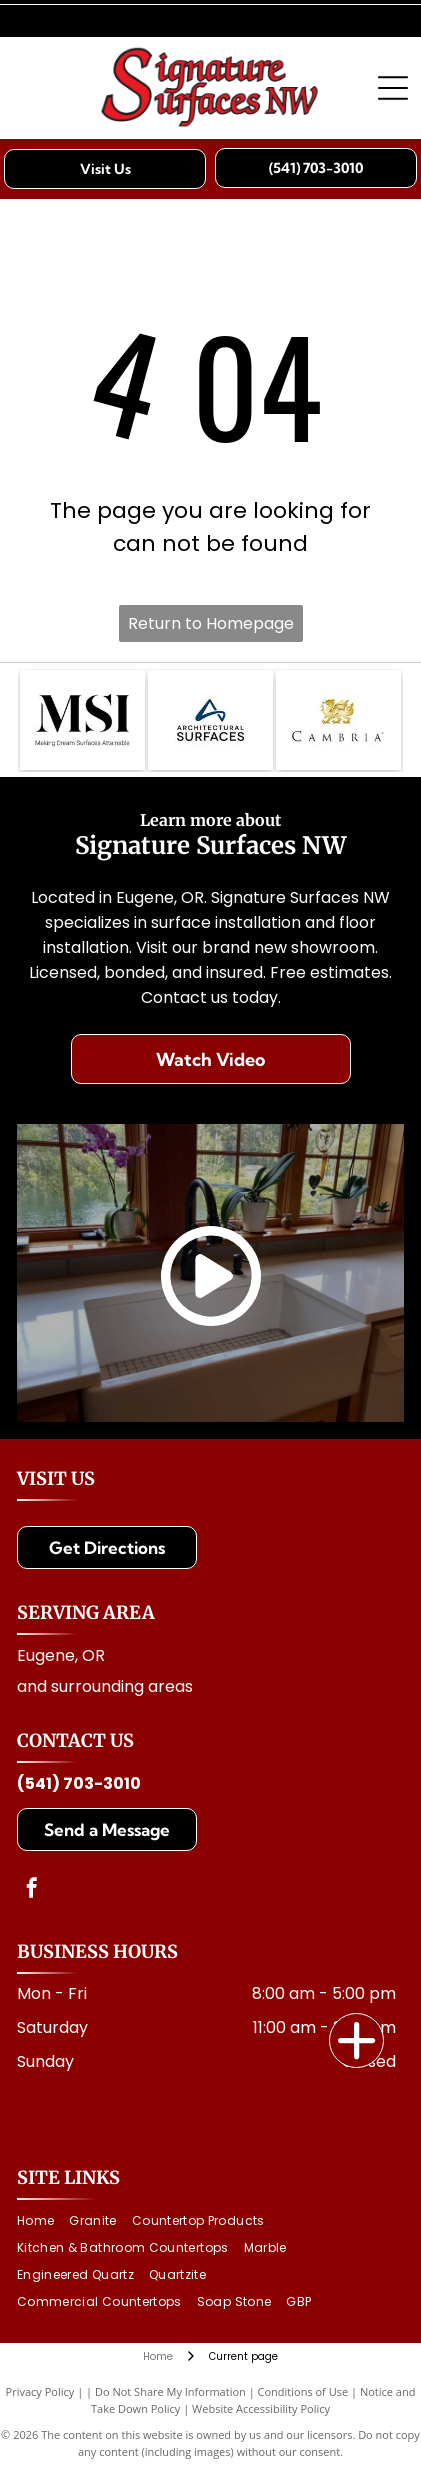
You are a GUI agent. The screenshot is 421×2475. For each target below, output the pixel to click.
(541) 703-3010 (79, 1783)
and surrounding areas (105, 1686)
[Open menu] (393, 88)
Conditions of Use (303, 2391)
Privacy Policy (40, 2391)
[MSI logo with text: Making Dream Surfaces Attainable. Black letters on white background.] (82, 720)
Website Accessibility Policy (261, 2408)
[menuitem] (43, 2221)
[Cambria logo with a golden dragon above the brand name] (338, 720)
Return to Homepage (211, 623)
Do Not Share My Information (170, 2391)
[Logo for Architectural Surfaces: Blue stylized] (210, 720)
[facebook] (32, 1890)
